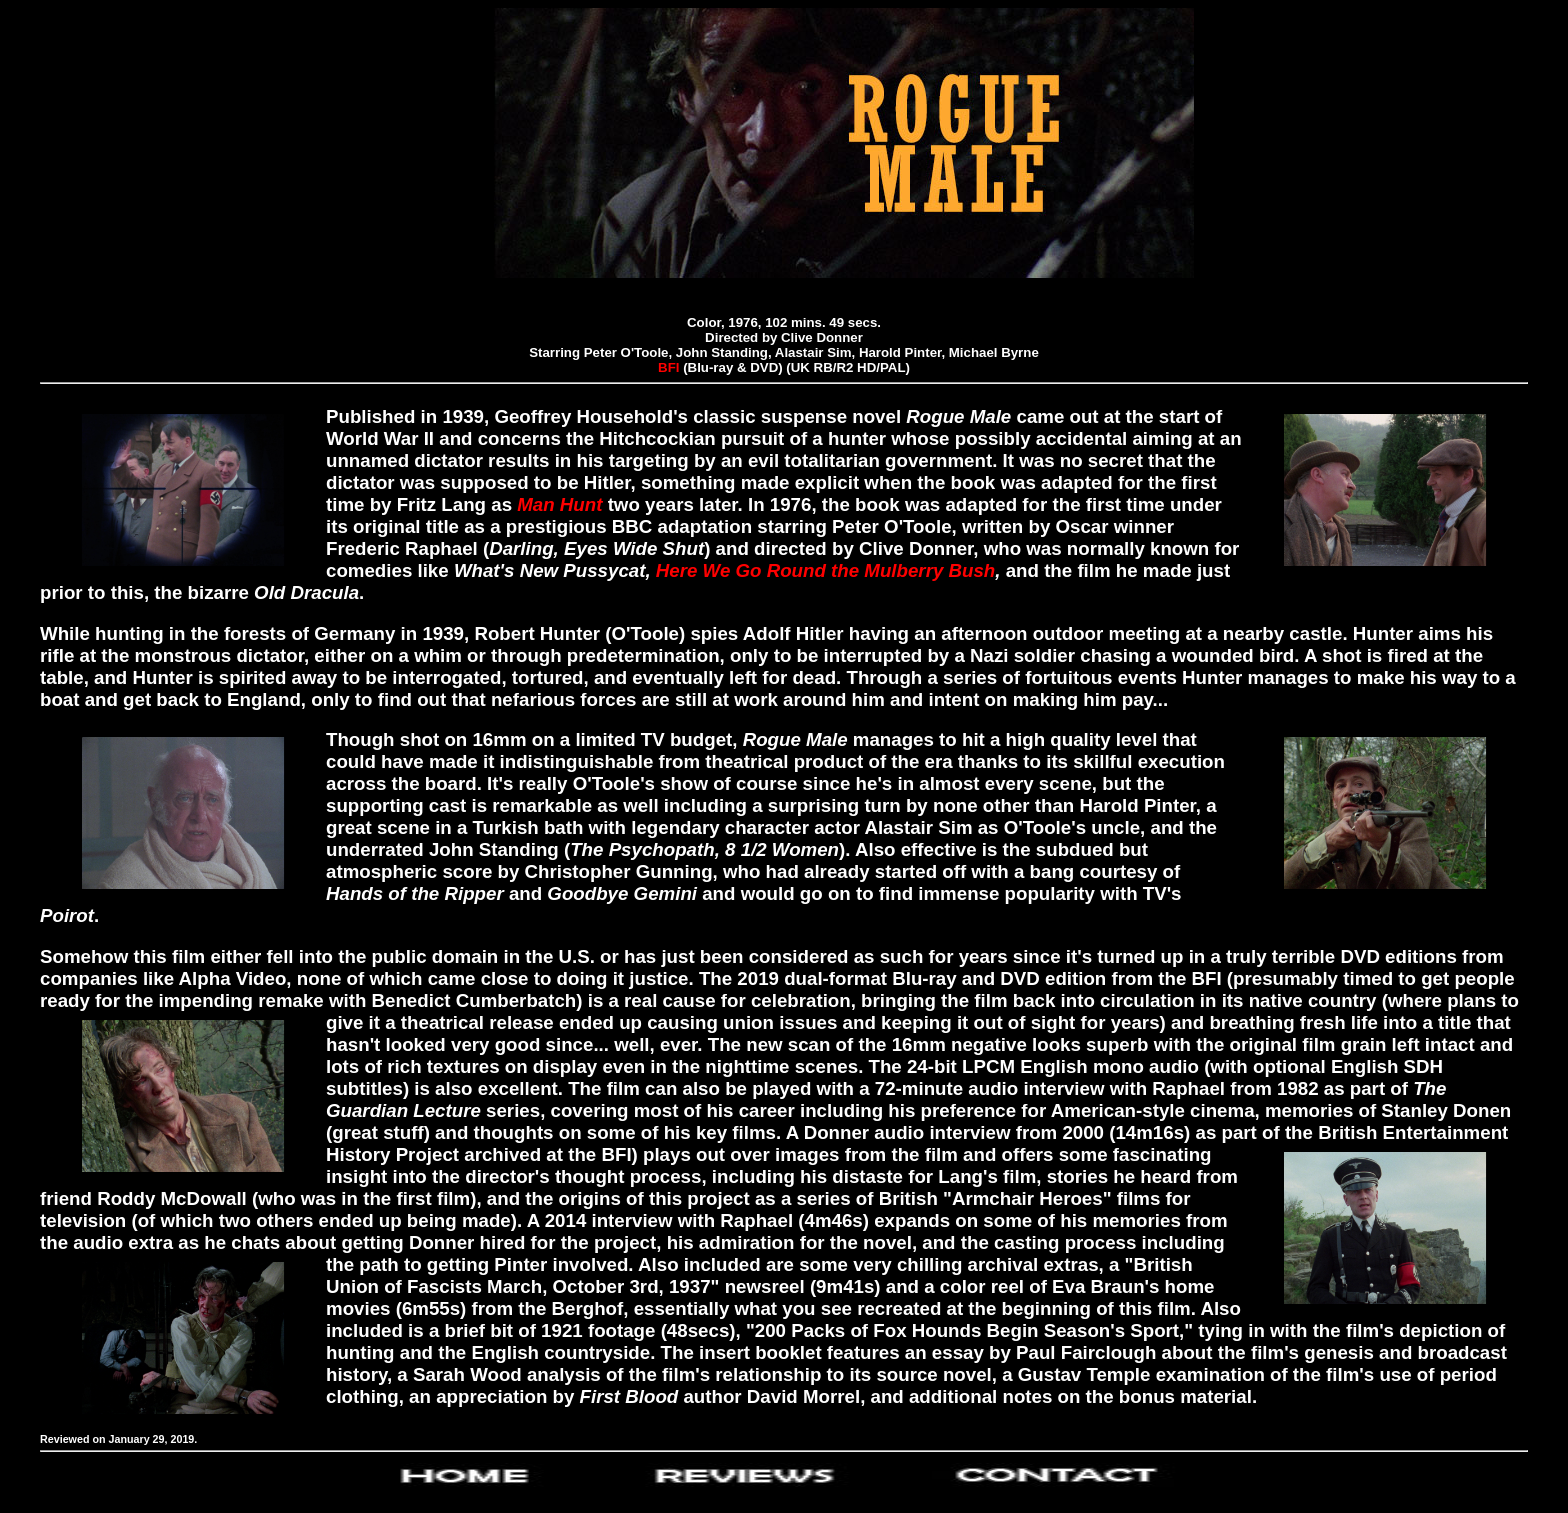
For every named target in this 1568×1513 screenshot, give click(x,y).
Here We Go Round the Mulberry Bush (825, 570)
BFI (668, 367)
